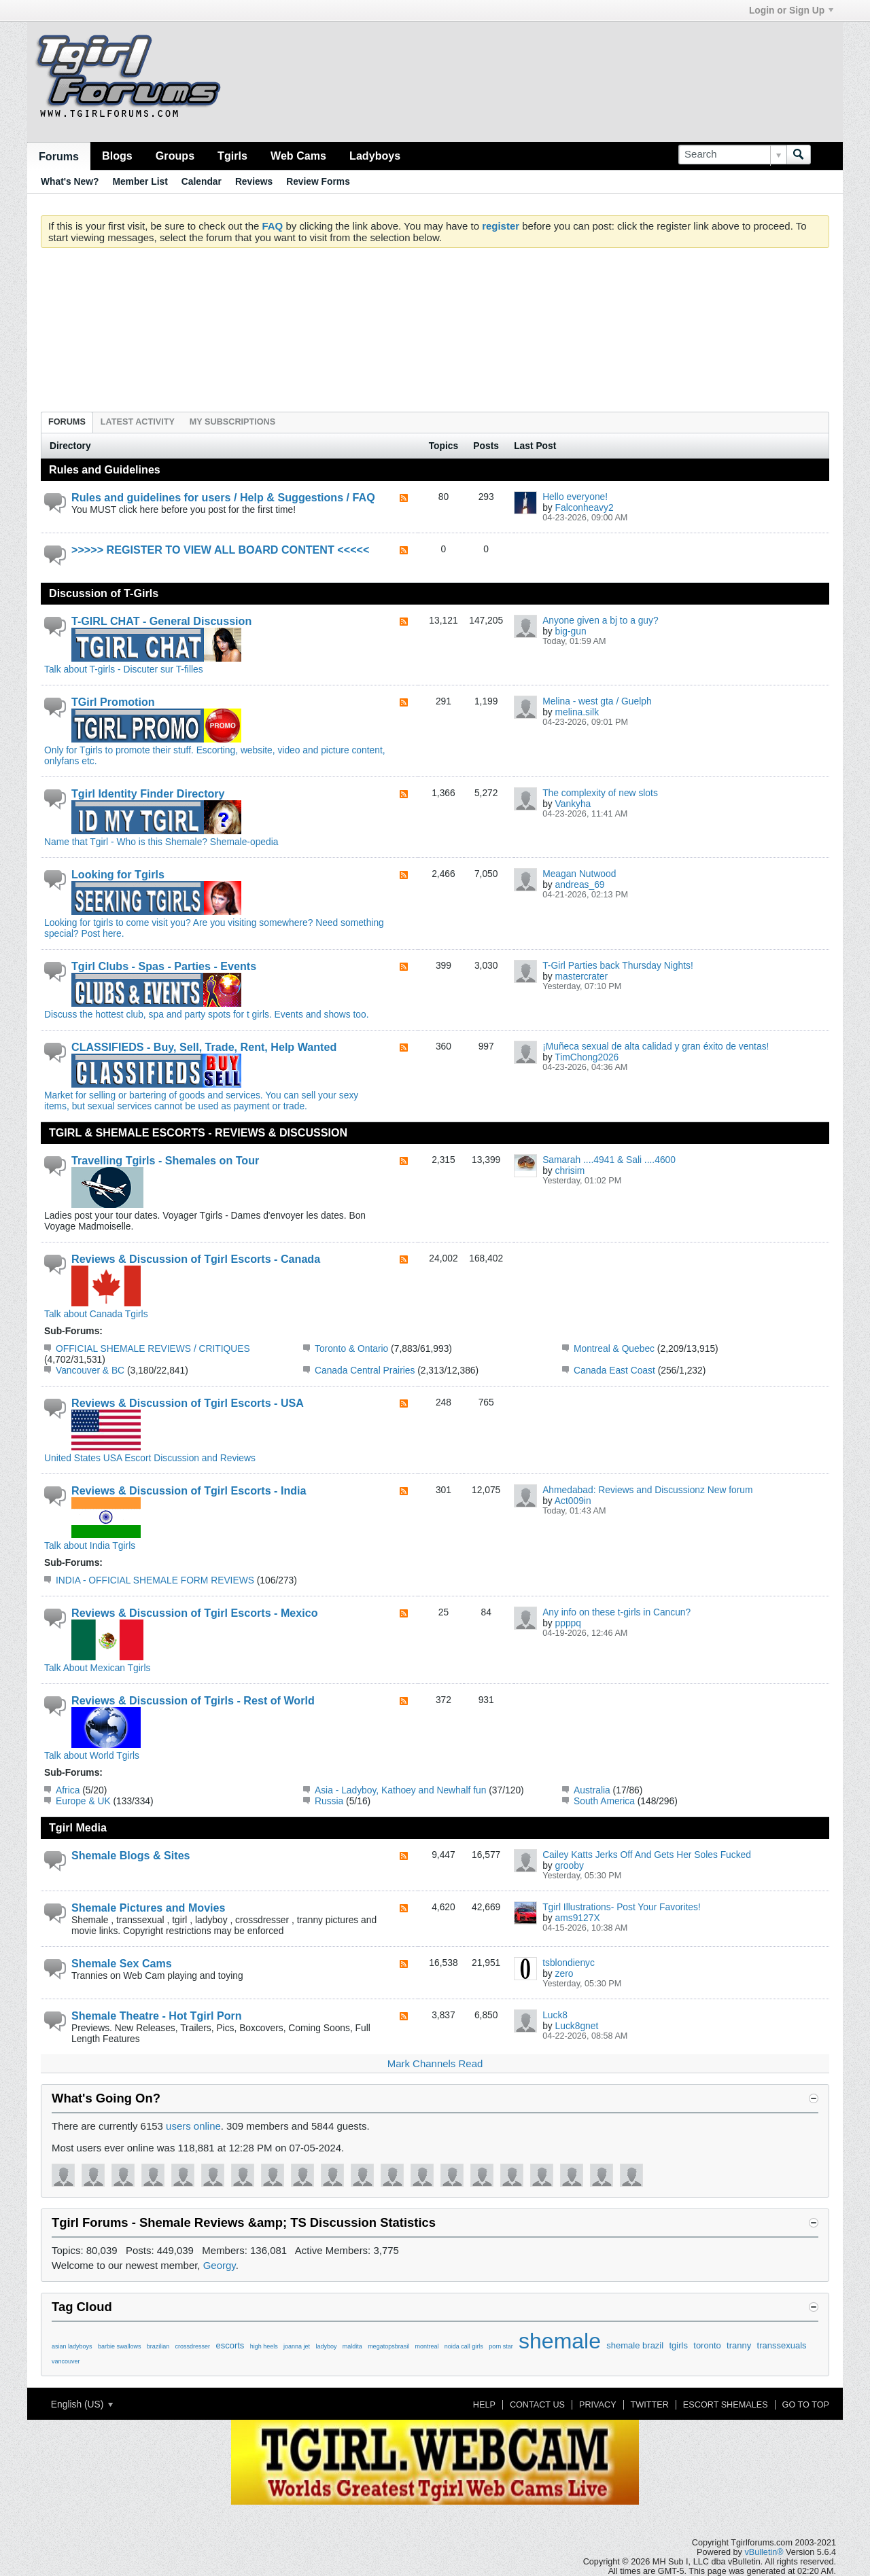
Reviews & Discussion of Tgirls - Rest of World (193, 1700)
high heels (264, 2346)
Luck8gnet (577, 2025)
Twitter (650, 2405)
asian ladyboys (72, 2346)
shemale (560, 2341)
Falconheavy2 (584, 507)
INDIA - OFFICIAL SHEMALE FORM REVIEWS (155, 1580)
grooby (569, 1865)
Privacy (597, 2405)
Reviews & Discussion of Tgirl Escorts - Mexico (194, 1613)
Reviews (254, 181)
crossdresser (193, 2346)
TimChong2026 (587, 1057)
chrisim (570, 1170)
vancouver (66, 2361)
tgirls (678, 2345)
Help (484, 2405)
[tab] (67, 422)
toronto (706, 2345)
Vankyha (573, 803)
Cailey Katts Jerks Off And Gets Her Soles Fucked (646, 1854)
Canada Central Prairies (365, 1370)
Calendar (201, 181)
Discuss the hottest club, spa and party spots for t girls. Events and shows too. (206, 1009)
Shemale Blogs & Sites (130, 1855)
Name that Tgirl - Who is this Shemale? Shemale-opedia (161, 836)
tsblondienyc (568, 1962)
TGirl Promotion (113, 702)
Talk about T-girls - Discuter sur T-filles (142, 664)
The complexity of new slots (600, 792)
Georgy (219, 2265)
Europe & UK (83, 1800)
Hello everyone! (575, 496)
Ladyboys (374, 155)
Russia (329, 1800)
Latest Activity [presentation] (138, 422)
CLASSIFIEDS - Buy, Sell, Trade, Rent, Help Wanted (203, 1047)
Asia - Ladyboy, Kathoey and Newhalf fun (400, 1790)
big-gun (571, 631)
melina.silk (577, 711)
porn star (501, 2346)
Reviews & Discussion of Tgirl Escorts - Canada (195, 1259)
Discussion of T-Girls (103, 593)
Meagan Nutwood (579, 873)
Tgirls (232, 155)
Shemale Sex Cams (121, 1963)
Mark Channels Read (435, 2063)
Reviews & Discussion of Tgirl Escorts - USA (187, 1403)
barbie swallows (119, 2346)
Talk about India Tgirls (92, 1540)
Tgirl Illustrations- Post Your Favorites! (621, 1906)
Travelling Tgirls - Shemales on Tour (165, 1160)
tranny (739, 2345)
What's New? (70, 181)
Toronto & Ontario (351, 1348)
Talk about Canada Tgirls (96, 1308)
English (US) (82, 2404)
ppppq (568, 1622)
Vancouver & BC (90, 1370)
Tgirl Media (78, 1827)
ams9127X (577, 1917)
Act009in (573, 1500)
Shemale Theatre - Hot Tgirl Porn (156, 2015)
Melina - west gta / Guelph (596, 701)
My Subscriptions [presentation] (232, 422)
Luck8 (555, 2014)
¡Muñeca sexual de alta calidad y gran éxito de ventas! (655, 1046)
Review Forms (318, 181)
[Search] (732, 154)
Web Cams (298, 155)
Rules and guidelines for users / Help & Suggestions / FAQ (223, 497)
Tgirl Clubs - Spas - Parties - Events (163, 966)
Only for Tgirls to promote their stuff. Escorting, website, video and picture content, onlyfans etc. (214, 750)
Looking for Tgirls (117, 874)
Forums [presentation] (67, 422)
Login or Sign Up (791, 10)
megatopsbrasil (388, 2346)
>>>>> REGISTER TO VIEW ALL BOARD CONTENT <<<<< (220, 549)
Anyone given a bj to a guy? (600, 620)
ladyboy (325, 2346)
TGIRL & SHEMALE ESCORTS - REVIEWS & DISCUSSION (198, 1132)
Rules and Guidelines (104, 469)
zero (564, 1973)
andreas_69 (580, 884)
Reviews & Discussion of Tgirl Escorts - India (189, 1490)
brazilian (158, 2346)
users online (193, 2126)
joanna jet (296, 2346)
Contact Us (537, 2405)
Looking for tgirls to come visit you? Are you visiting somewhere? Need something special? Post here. (214, 922)
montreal (426, 2346)
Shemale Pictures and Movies (148, 1907)
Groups (175, 155)
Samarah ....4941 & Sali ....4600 (609, 1159)
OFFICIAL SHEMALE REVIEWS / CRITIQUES (153, 1348)
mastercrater (581, 976)
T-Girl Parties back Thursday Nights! (617, 965)
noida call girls (464, 2346)
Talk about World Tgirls (92, 1750)
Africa (68, 1790)
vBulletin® (763, 2552)
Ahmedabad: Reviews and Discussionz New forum (647, 1489)
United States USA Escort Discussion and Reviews (150, 1452)
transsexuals (782, 2345)
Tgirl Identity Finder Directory (148, 793)
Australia (592, 1790)
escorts (229, 2345)
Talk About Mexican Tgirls (97, 1662)
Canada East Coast (614, 1370)
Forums (59, 156)
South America (604, 1800)
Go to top (805, 2405)
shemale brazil (634, 2345)
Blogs (117, 155)
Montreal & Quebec (614, 1348)
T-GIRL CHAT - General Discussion (161, 621)
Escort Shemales (725, 2405)
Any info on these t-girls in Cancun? (616, 1612)
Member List (139, 181)
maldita (352, 2346)
